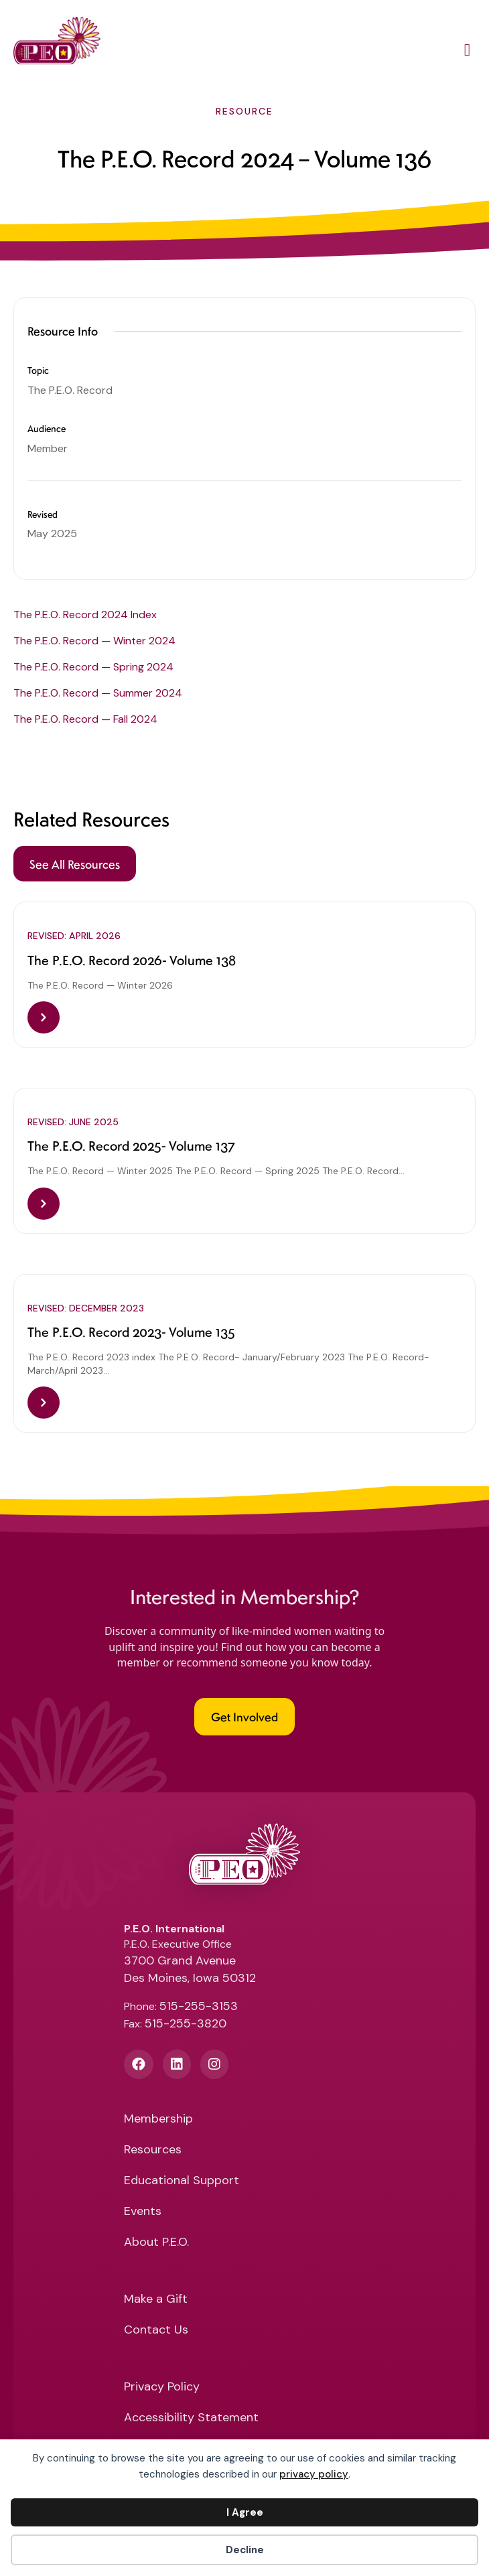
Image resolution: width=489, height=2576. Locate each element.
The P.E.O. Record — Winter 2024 (94, 641)
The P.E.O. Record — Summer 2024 (97, 693)
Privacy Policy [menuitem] (162, 2387)
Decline (245, 2550)
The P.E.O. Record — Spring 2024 (93, 667)
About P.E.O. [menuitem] (156, 2243)
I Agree (244, 2512)
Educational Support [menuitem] (181, 2181)
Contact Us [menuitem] (156, 2330)
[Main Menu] (467, 52)
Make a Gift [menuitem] (156, 2300)
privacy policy (313, 2474)
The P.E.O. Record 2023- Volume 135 (131, 1331)
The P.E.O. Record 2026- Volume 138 (131, 959)
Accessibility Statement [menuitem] (191, 2418)
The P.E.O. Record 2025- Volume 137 (131, 1145)
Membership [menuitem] (158, 2120)
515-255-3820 (185, 2023)
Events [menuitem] (142, 2212)
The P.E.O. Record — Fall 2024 (85, 719)
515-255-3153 (198, 2006)
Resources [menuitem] (153, 2150)
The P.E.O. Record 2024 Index (85, 614)
